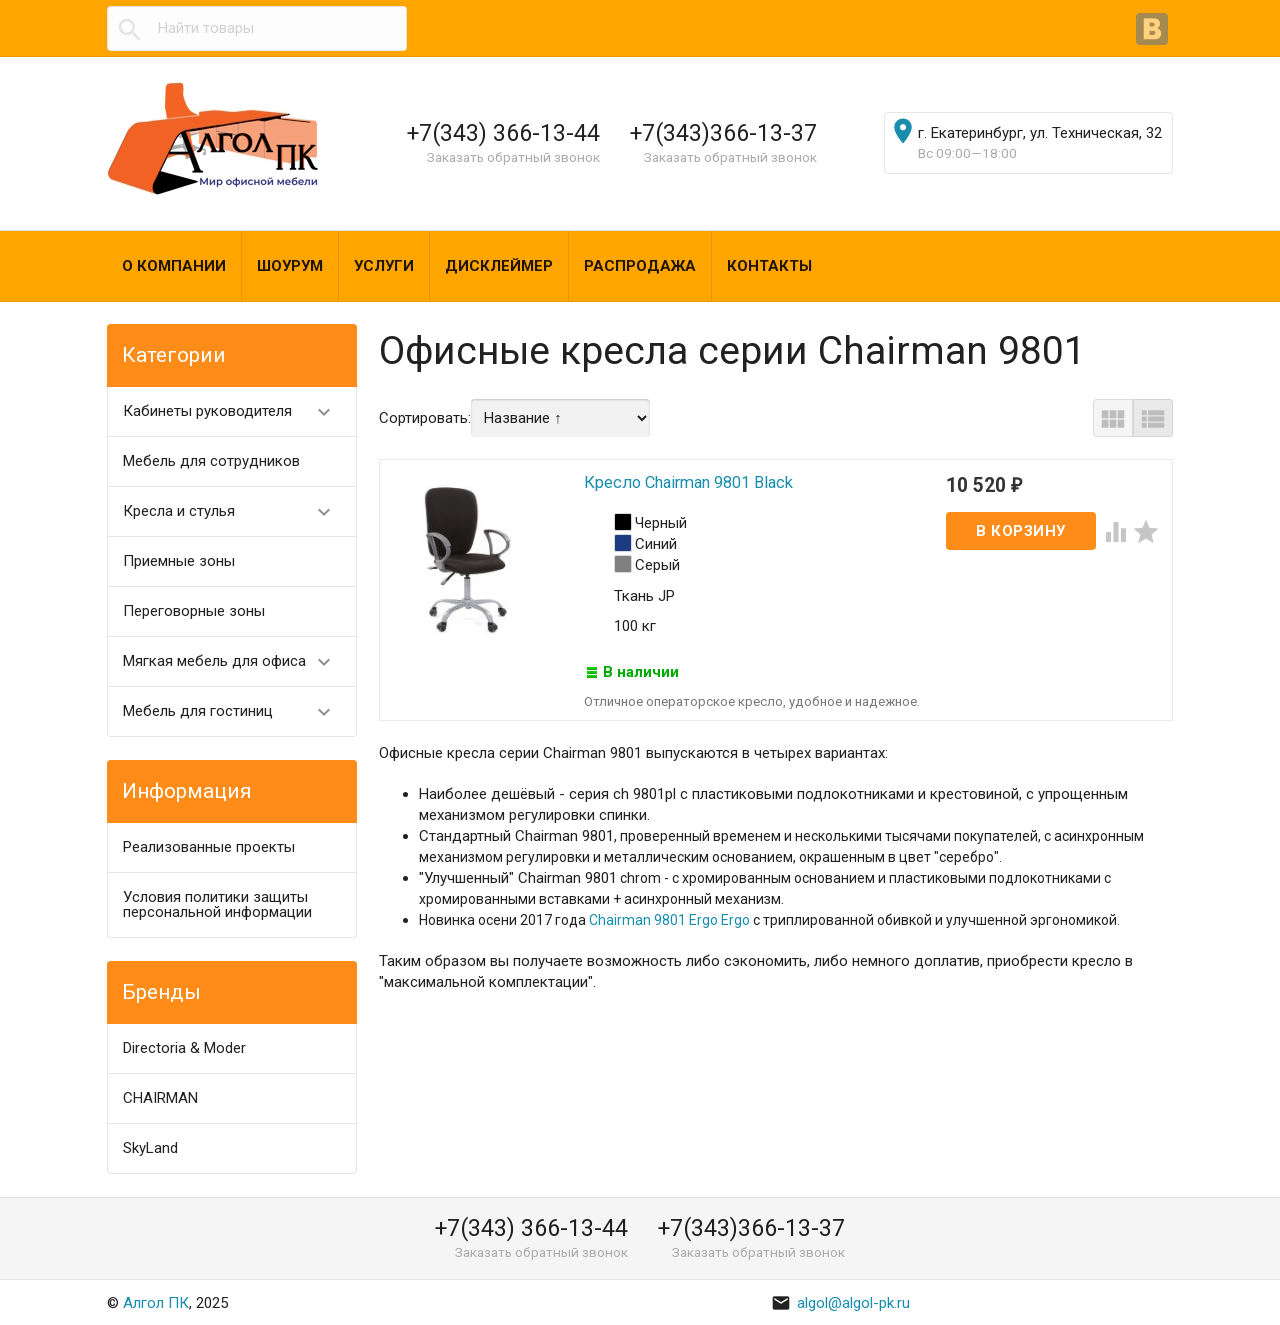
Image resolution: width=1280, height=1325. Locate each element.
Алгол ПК (156, 1303)
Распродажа (640, 266)
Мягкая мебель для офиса (235, 661)
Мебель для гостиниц (235, 711)
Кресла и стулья (235, 511)
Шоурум (290, 266)
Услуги (384, 266)
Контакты (769, 266)
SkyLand (150, 1148)
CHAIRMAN (160, 1098)
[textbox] (257, 28)
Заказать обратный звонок (513, 157)
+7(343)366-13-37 (723, 133)
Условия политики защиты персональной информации (217, 904)
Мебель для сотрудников (211, 461)
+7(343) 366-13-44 (503, 133)
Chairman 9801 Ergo (653, 921)
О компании (174, 266)
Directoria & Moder (184, 1048)
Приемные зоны (179, 561)
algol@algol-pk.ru (840, 1303)
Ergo (734, 921)
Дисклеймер (499, 266)
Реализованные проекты (209, 847)
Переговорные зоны (194, 611)
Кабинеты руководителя (235, 411)
